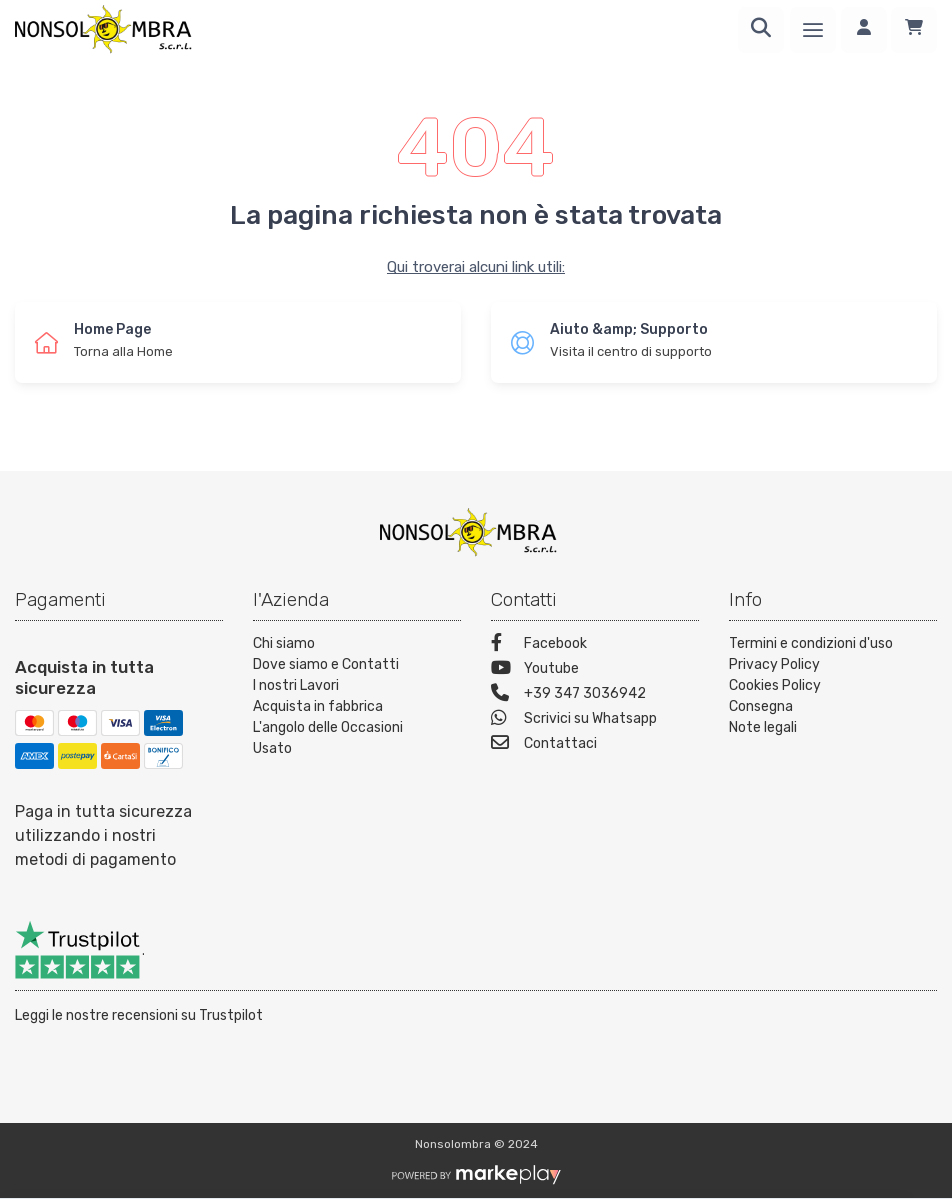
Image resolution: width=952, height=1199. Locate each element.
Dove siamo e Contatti (326, 664)
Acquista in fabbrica (318, 706)
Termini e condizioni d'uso (811, 643)
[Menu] (813, 30)
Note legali (763, 727)
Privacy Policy (774, 664)
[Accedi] (864, 30)
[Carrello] (914, 30)
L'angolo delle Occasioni (328, 727)
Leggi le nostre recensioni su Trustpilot (139, 1015)
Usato (272, 748)
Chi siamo (284, 643)
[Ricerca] (761, 30)
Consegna (761, 706)
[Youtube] (595, 670)
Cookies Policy (775, 685)
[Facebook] (595, 645)
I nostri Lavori (296, 685)
